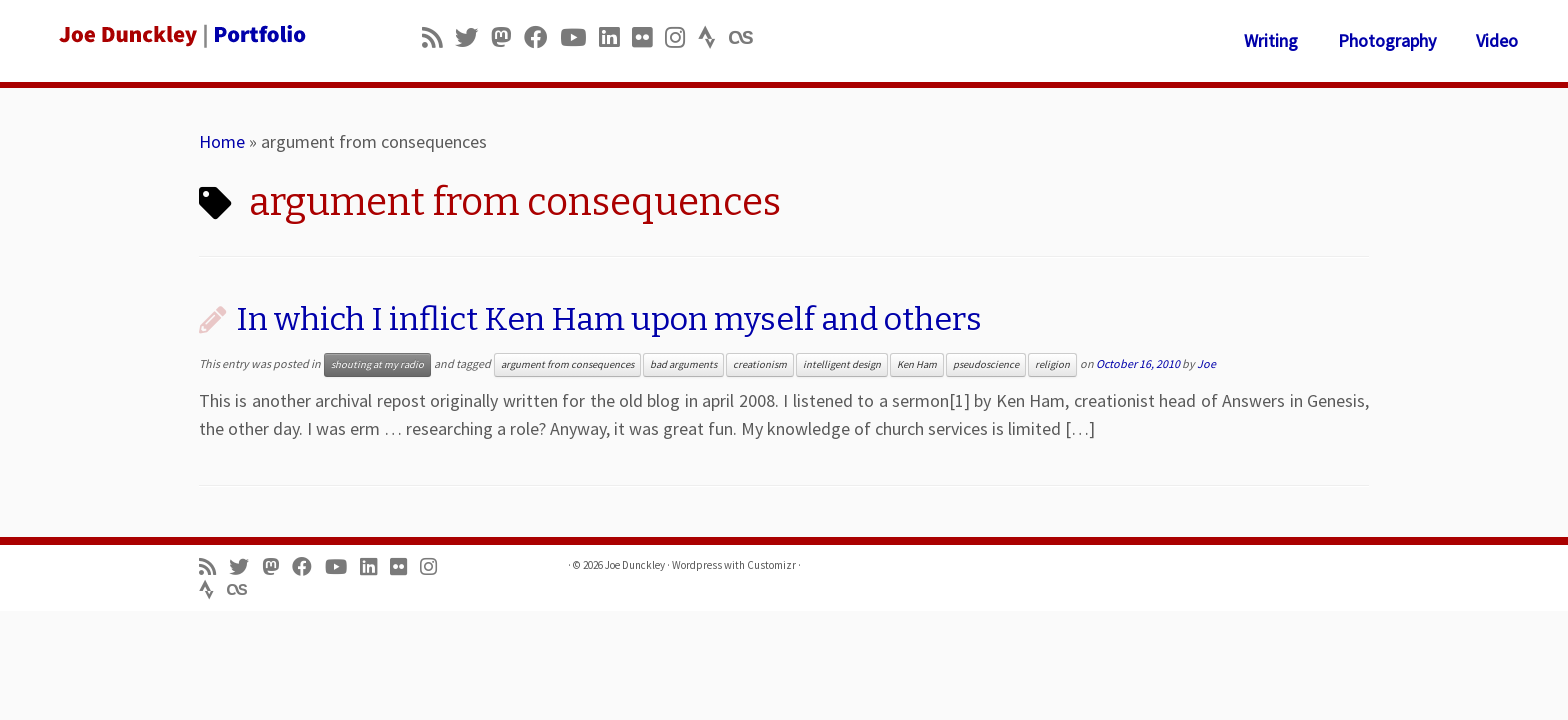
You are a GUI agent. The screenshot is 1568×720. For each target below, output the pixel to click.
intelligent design (842, 364)
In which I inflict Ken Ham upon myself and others (609, 319)
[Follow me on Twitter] (473, 37)
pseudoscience (986, 364)
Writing (1271, 40)
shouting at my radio (377, 364)
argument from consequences (567, 364)
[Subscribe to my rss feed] (438, 37)
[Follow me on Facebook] (542, 37)
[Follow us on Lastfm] (747, 37)
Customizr (771, 565)
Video (1497, 40)
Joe (1206, 363)
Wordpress (697, 565)
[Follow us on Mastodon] (507, 37)
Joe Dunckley (635, 565)
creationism (760, 364)
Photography (1387, 40)
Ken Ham (917, 364)
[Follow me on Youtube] (579, 37)
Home (222, 141)
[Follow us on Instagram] (681, 37)
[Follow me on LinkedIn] (615, 37)
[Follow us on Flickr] (648, 37)
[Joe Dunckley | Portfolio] (181, 35)
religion (1052, 364)
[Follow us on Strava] (713, 37)
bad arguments (683, 364)
